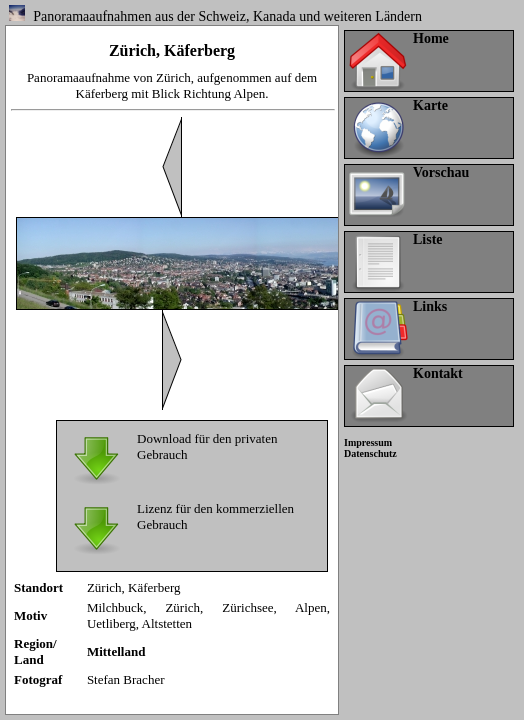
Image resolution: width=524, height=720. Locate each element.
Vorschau (441, 172)
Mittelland (116, 651)
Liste (428, 239)
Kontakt (438, 373)
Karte (430, 105)
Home (431, 38)
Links (430, 306)
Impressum (368, 442)
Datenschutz (370, 453)
